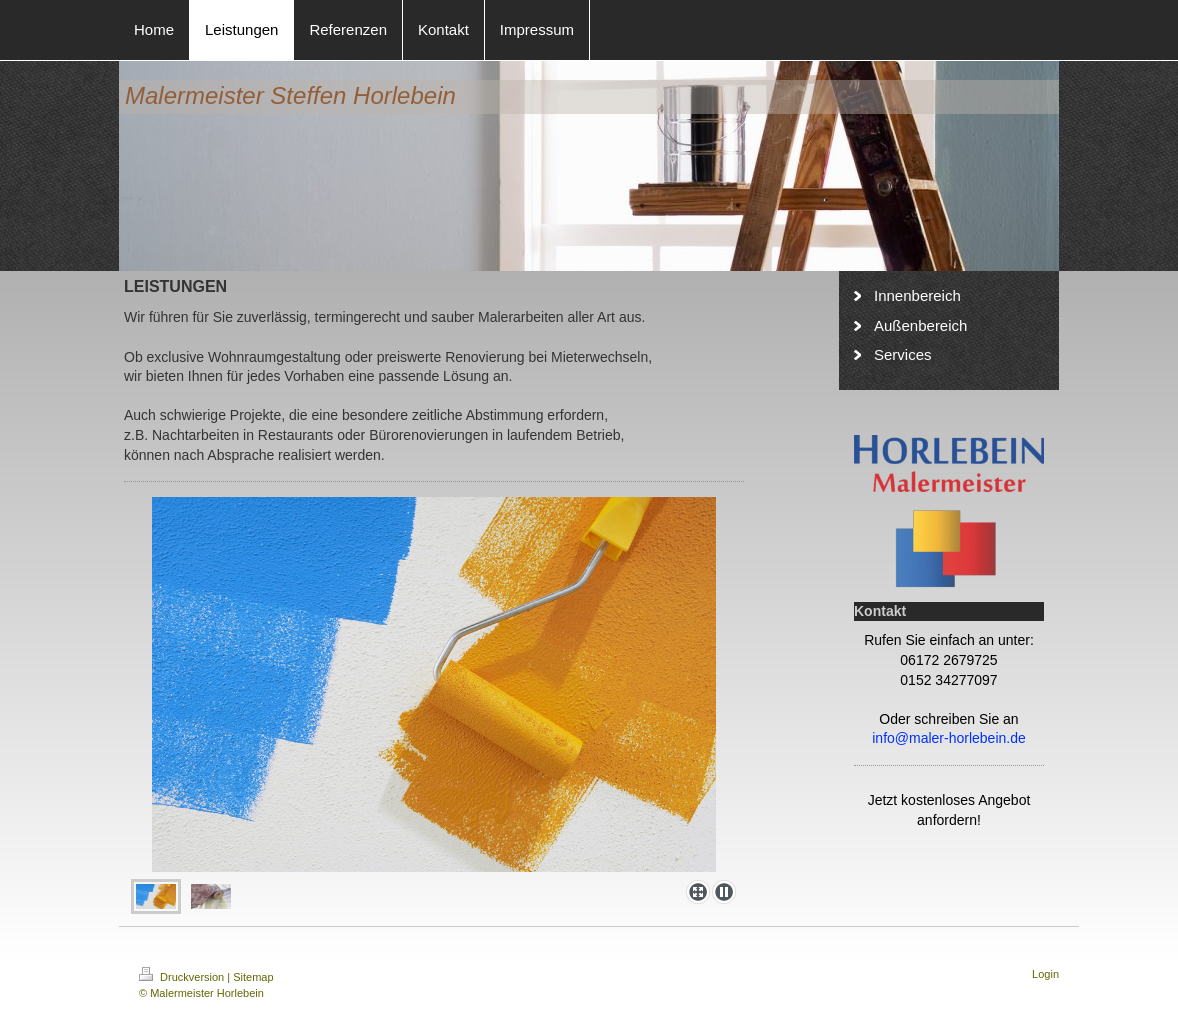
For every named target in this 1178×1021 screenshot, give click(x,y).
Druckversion (183, 977)
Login (1045, 974)
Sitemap (253, 977)
